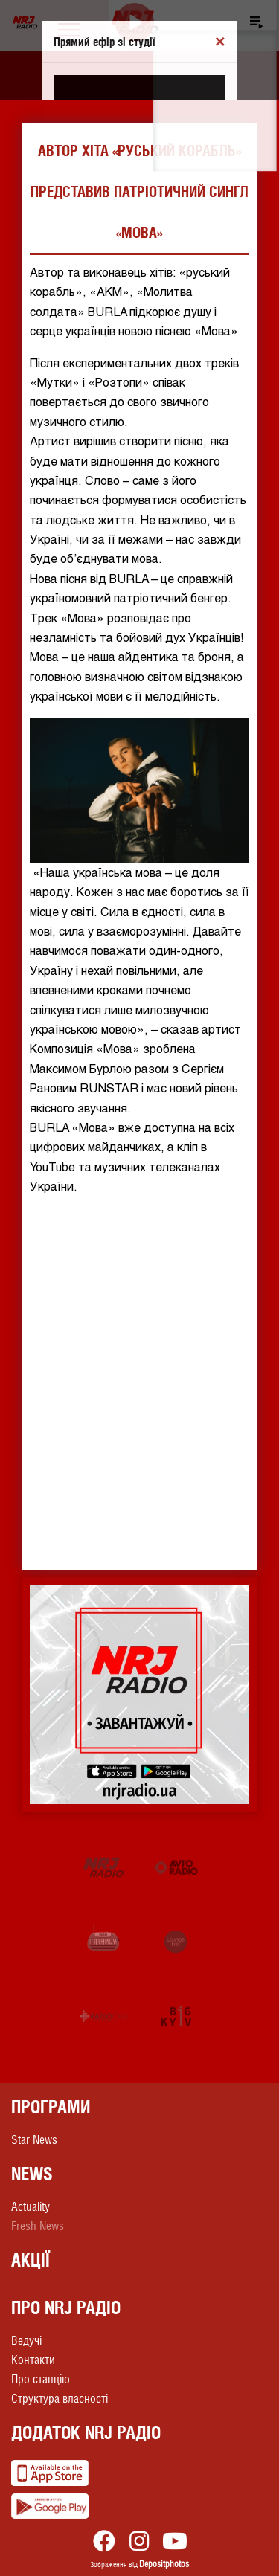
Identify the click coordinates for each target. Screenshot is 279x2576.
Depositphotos (164, 2564)
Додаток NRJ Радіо (86, 2432)
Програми (50, 2106)
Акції (30, 2260)
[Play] (135, 22)
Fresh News (37, 2226)
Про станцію (40, 2379)
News (32, 2173)
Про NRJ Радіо (66, 2307)
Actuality (30, 2207)
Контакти (33, 2360)
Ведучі (26, 2341)
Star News (34, 2140)
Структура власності (59, 2399)
